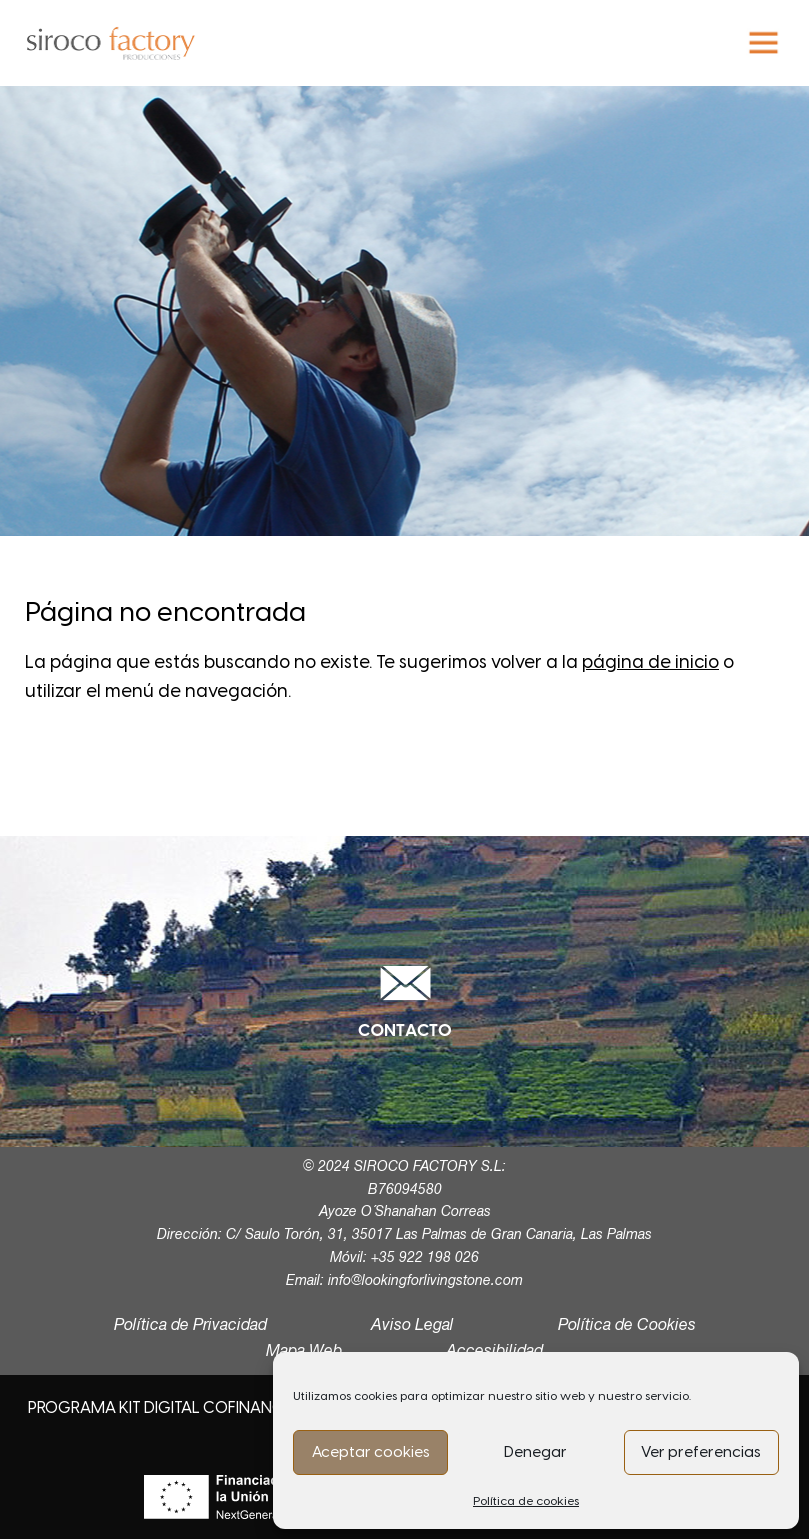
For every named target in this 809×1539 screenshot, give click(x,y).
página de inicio (650, 662)
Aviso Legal (412, 1326)
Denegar (535, 1452)
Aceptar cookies (371, 1452)
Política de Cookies (627, 1326)
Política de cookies (526, 1501)
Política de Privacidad (190, 1326)
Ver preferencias (701, 1452)
